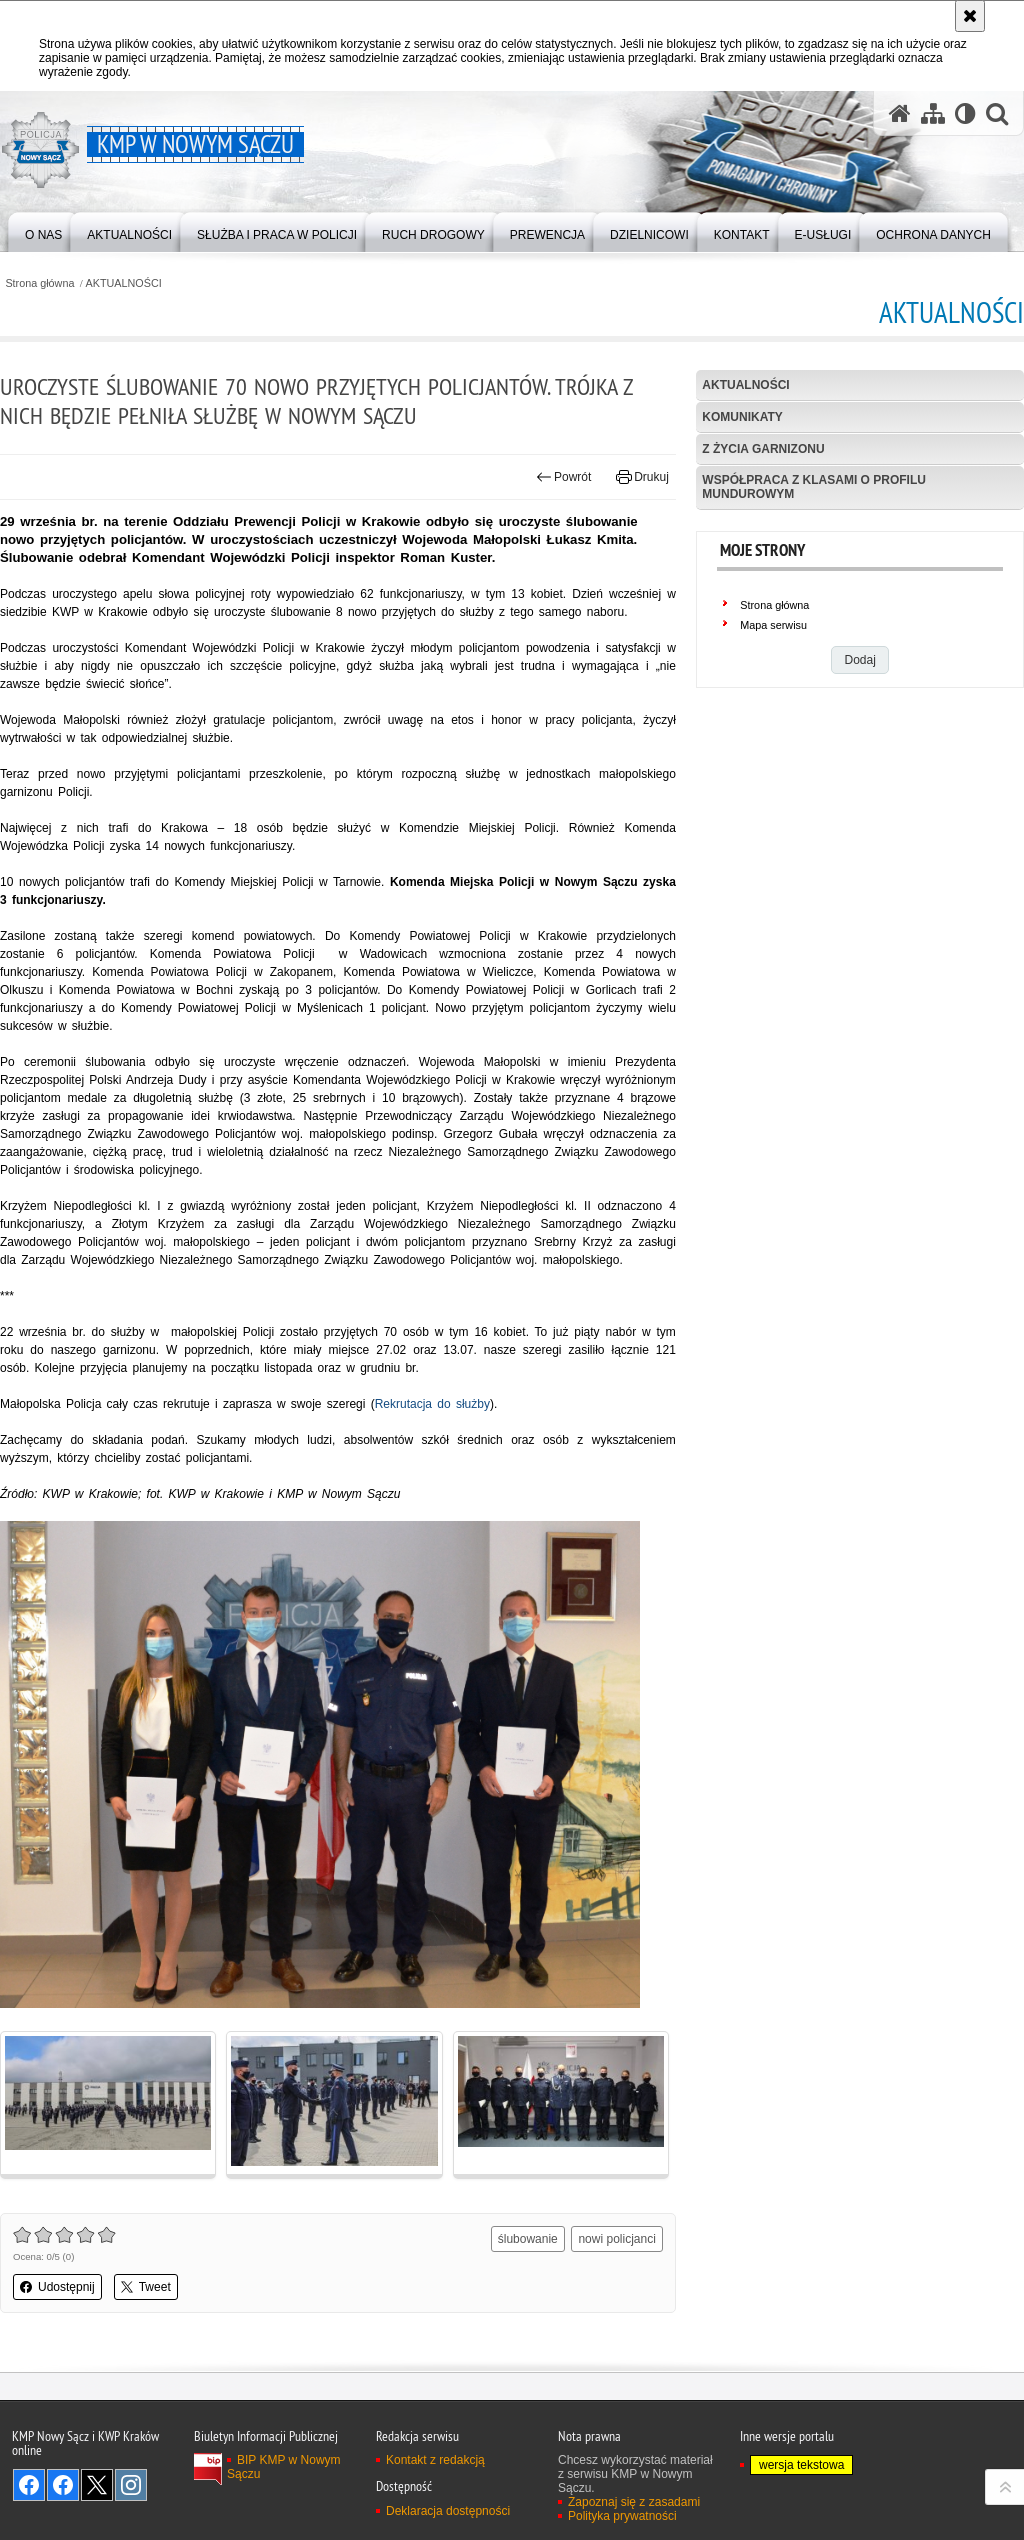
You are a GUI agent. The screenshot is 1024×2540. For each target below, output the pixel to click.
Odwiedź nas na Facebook (29, 2485)
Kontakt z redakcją (435, 2460)
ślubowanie (528, 2239)
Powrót (564, 477)
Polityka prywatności (622, 2516)
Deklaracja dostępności (448, 2511)
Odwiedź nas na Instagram (131, 2485)
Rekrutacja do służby (432, 1404)
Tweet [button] (146, 2287)
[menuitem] (43, 230)
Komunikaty (742, 417)
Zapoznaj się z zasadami (634, 2502)
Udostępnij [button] (57, 2287)
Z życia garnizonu (763, 449)
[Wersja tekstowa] (965, 113)
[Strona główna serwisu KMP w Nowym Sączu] (900, 113)
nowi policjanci (616, 2239)
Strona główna (39, 283)
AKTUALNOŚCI (124, 283)
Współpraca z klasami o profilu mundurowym (814, 486)
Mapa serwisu (773, 625)
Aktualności (745, 385)
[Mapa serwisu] (933, 113)
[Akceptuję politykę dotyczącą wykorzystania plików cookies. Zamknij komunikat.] (970, 16)
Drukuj (642, 477)
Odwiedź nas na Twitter (97, 2485)
